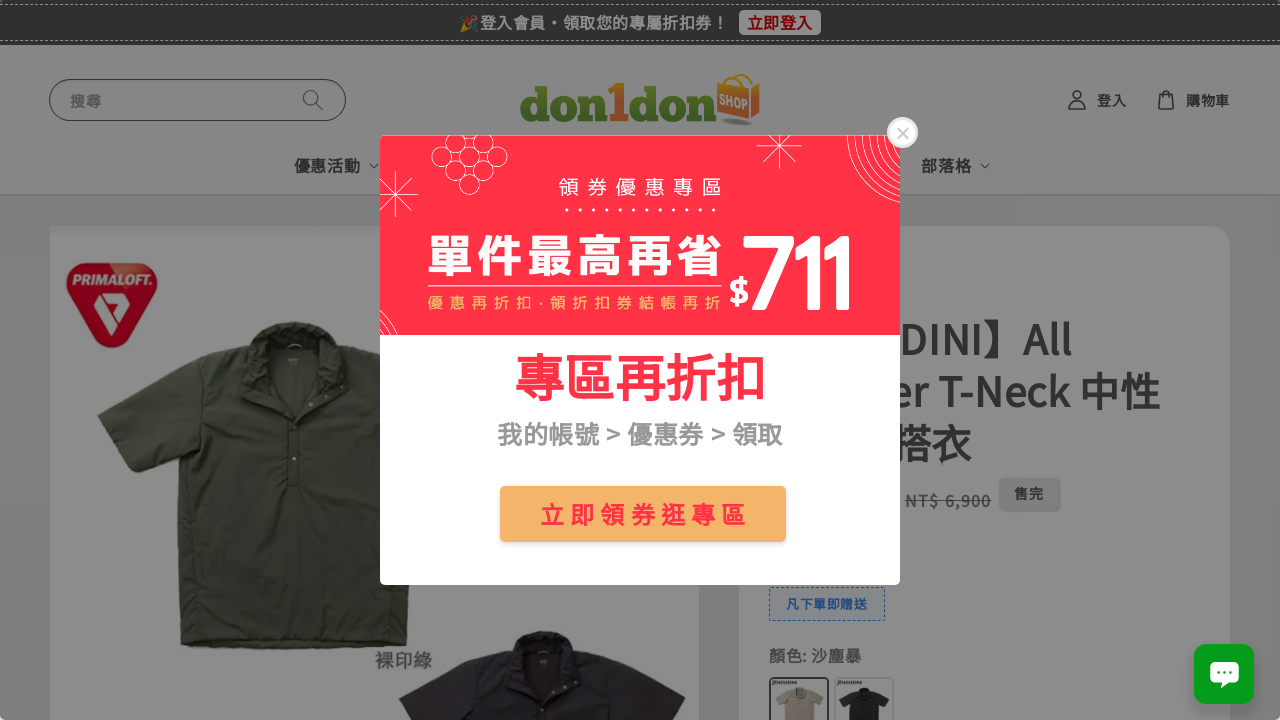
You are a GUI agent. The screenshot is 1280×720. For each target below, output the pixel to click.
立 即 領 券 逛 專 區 (643, 513)
